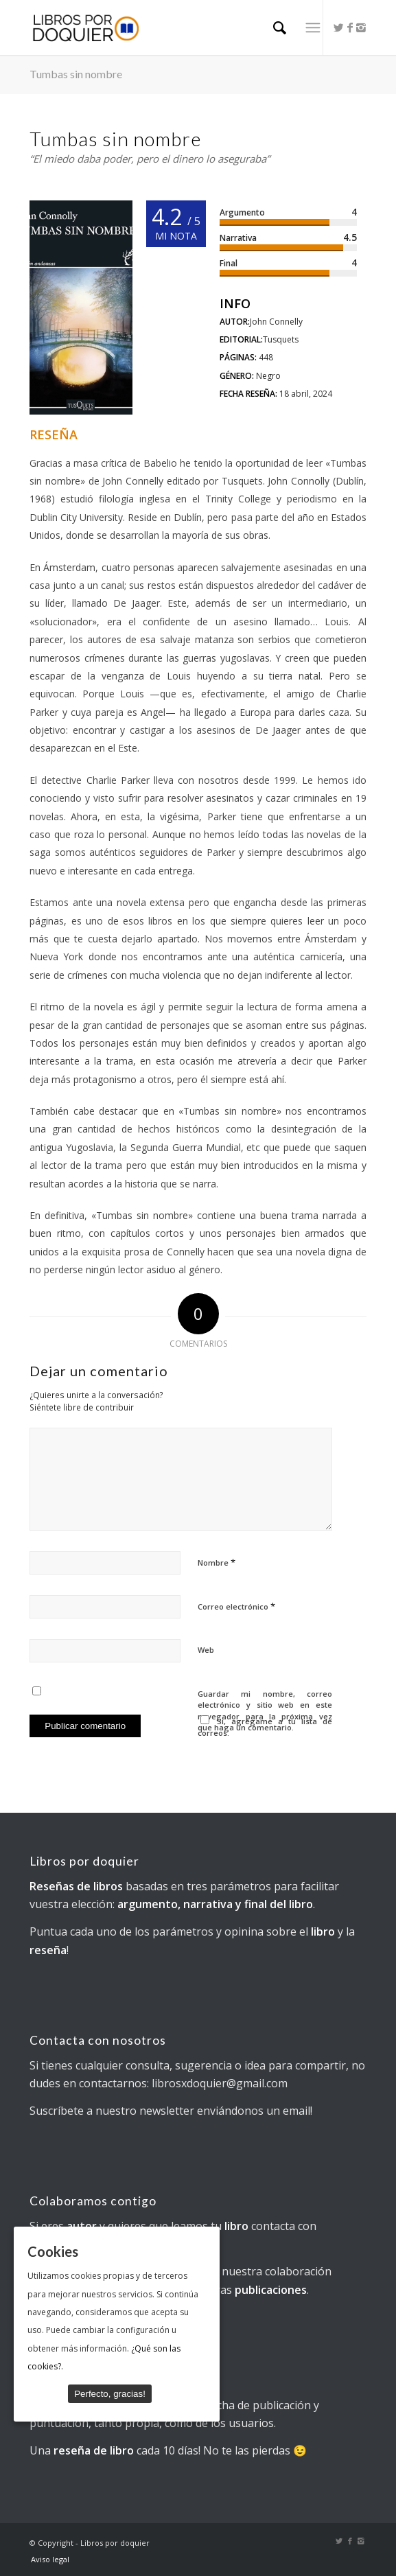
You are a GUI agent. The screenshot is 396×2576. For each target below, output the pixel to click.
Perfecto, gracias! (109, 2393)
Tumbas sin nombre (76, 73)
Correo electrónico (236, 1606)
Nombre (216, 1562)
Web (206, 1650)
